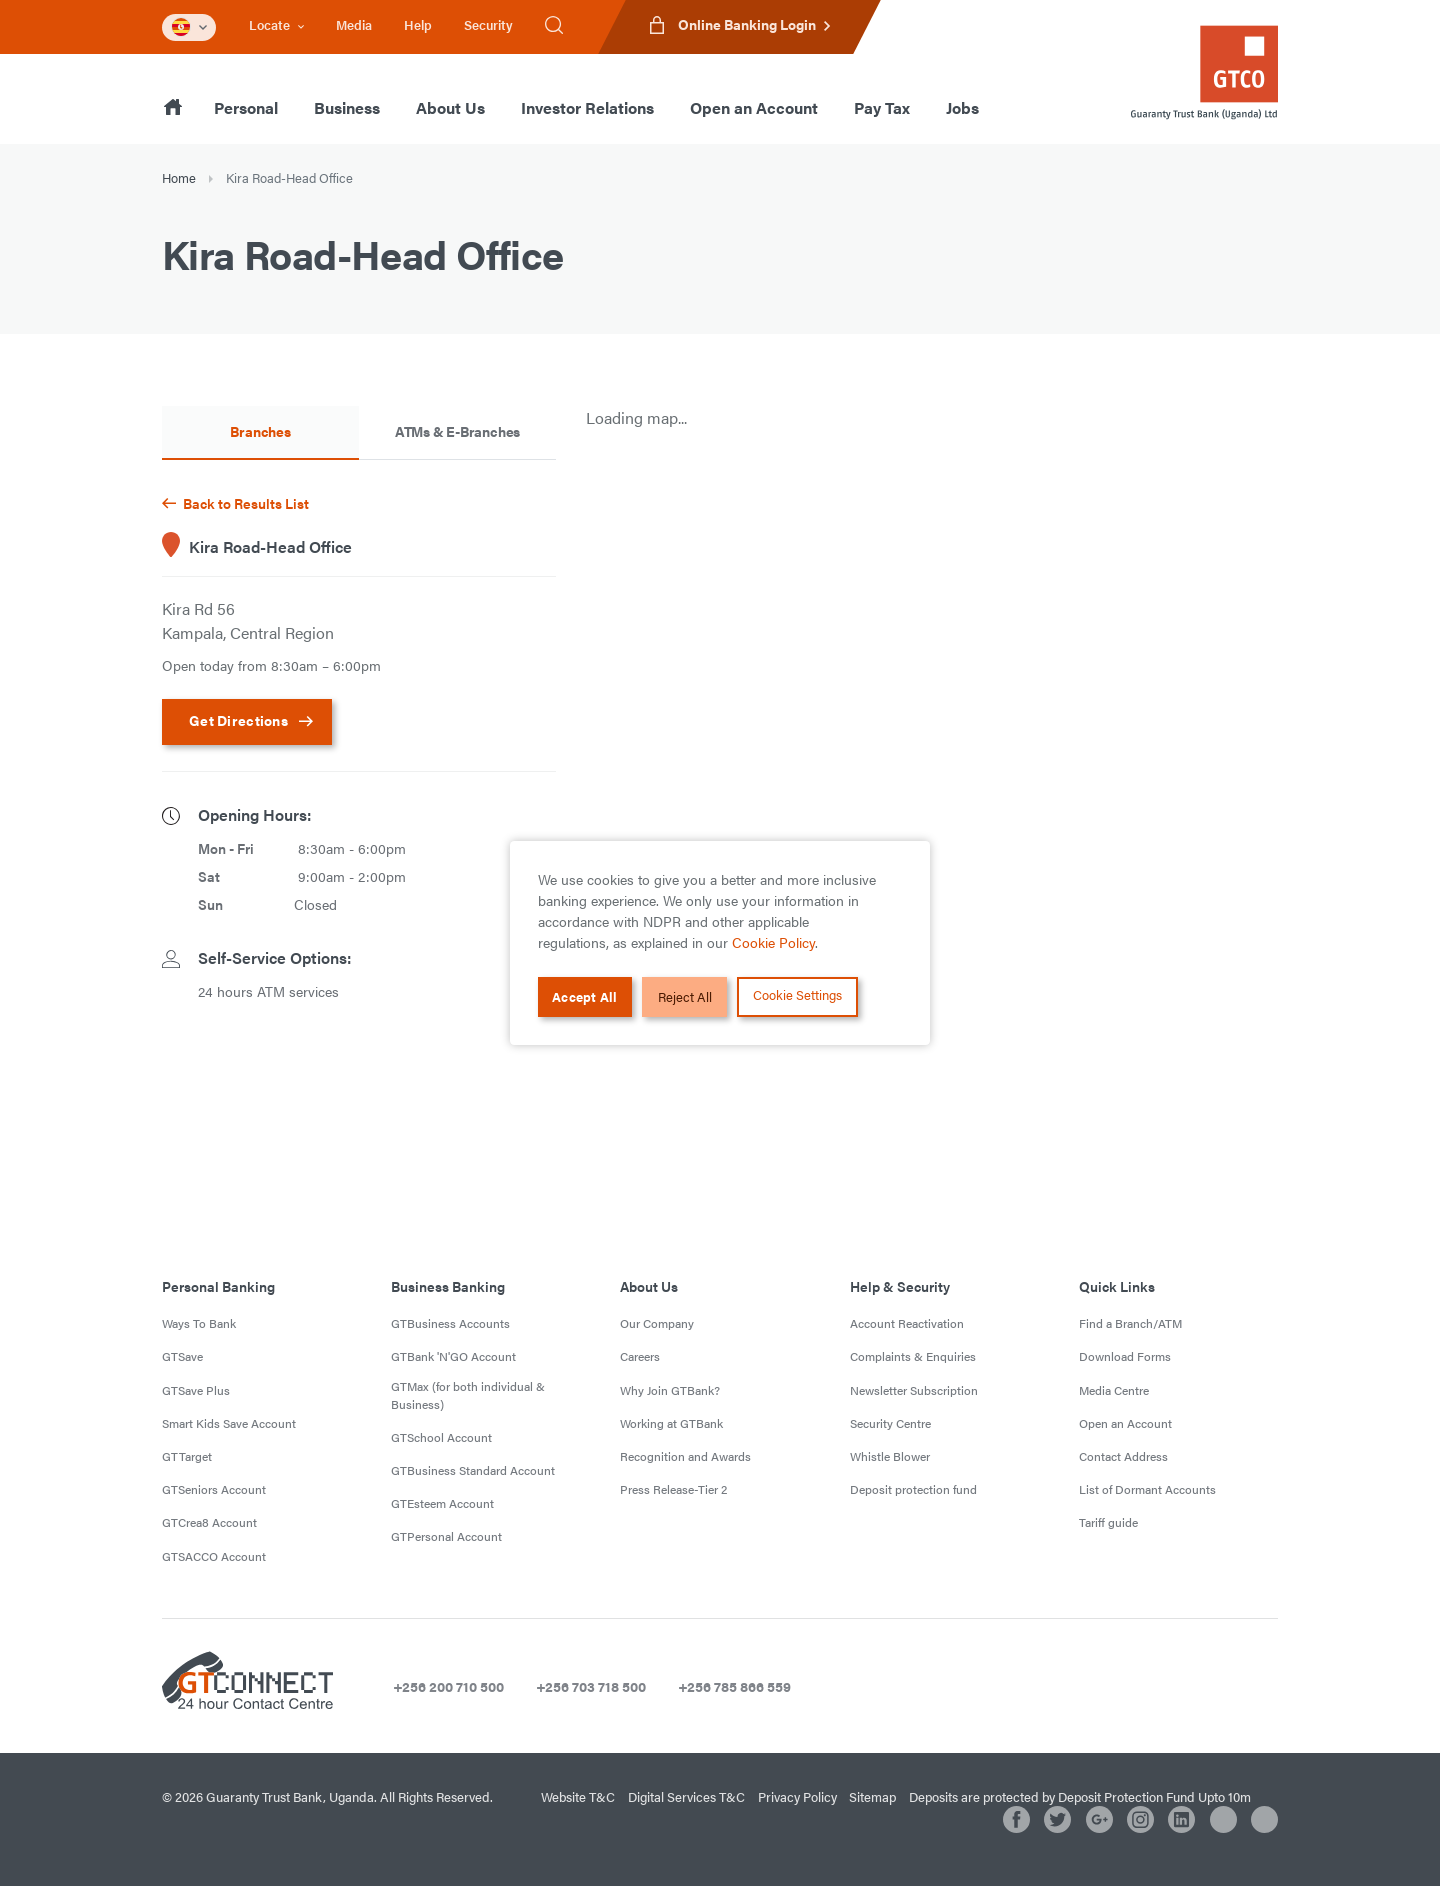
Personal (246, 107)
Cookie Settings (798, 994)
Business (347, 107)
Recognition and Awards (685, 1456)
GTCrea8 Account (209, 1522)
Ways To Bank (199, 1323)
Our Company (657, 1323)
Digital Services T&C (686, 1796)
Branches (260, 431)
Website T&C (578, 1796)
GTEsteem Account (442, 1503)
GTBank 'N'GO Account (453, 1356)
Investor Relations (587, 107)
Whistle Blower (890, 1456)
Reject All (685, 997)
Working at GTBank (671, 1423)
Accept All (586, 997)
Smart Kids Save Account (229, 1423)
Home (179, 177)
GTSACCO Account (214, 1556)
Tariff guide (1108, 1522)
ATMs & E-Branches (457, 431)
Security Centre (890, 1423)
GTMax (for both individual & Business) (468, 1395)
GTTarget (187, 1456)
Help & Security (900, 1286)
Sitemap (872, 1796)
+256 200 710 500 (448, 1686)
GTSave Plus (196, 1390)
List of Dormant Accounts (1147, 1489)
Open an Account (754, 107)
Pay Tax (882, 107)
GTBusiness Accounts (450, 1323)
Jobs (962, 107)
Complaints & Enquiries (913, 1356)
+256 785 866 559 (734, 1686)
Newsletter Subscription (914, 1390)
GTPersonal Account (446, 1536)
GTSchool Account (441, 1437)
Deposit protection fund (913, 1489)
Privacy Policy (797, 1796)
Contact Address (1123, 1456)
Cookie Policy (773, 942)
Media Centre (1114, 1390)
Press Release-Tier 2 (673, 1489)
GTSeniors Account (214, 1489)
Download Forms (1125, 1356)
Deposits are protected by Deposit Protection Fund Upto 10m (1080, 1796)
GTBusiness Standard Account (473, 1470)
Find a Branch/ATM (1130, 1323)
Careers (640, 1356)
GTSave (182, 1356)
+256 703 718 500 (591, 1686)
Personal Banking (218, 1286)
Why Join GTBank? (670, 1390)
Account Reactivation (907, 1323)
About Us (450, 107)
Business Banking (448, 1286)
